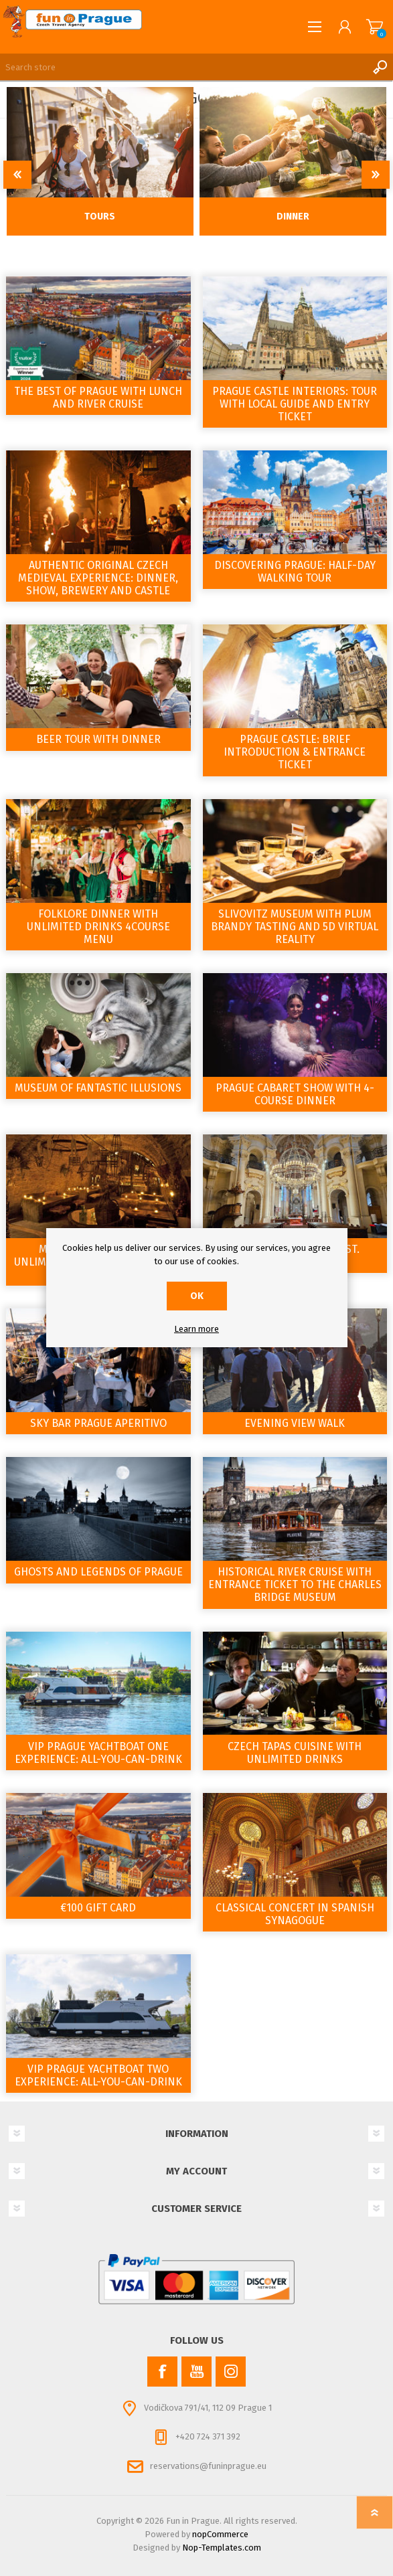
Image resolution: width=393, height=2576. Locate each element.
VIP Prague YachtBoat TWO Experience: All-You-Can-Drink (98, 2075)
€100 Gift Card (98, 1907)
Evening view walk (294, 1423)
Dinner (293, 216)
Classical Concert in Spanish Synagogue (295, 1914)
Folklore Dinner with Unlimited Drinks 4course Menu (98, 927)
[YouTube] (196, 2371)
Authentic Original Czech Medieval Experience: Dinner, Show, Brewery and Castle (98, 578)
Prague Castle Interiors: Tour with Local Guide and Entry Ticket (294, 404)
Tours (99, 216)
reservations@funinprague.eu (208, 2466)
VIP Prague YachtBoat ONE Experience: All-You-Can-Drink (98, 1753)
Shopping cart (375, 26)
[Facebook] (162, 2371)
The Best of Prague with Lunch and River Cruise (98, 397)
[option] (99, 161)
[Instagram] (231, 2371)
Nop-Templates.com (221, 2548)
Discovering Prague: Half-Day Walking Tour (295, 571)
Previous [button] (17, 175)
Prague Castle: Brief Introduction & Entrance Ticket (295, 752)
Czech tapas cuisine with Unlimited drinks (295, 1753)
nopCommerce (220, 2534)
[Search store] (183, 67)
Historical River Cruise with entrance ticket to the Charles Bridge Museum (295, 1584)
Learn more (196, 1329)
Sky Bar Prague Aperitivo (98, 1423)
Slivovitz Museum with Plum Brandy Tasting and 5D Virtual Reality (294, 927)
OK (197, 1296)
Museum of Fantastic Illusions (98, 1088)
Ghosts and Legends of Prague (98, 1571)
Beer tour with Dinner (98, 739)
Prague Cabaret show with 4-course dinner (295, 1094)
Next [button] (376, 175)
